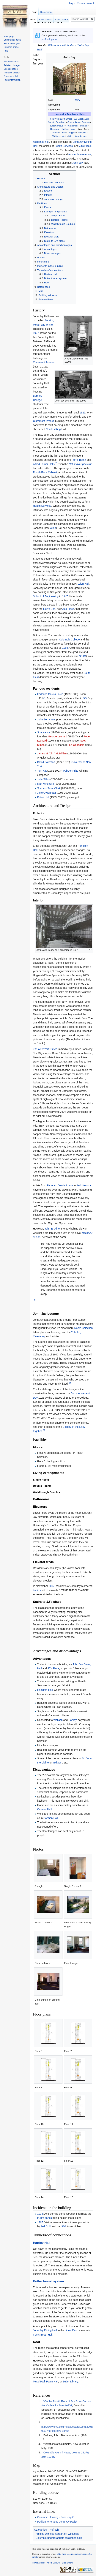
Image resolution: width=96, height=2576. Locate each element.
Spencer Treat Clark (48, 788)
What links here (11, 61)
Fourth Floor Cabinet (45, 472)
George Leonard (57, 736)
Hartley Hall (41, 2243)
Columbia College (69, 639)
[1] (56, 463)
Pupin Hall (52, 2381)
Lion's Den (49, 608)
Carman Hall (44, 1809)
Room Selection (83, 1327)
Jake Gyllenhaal (46, 792)
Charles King (53, 429)
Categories (40, 2529)
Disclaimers (67, 2563)
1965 (65, 647)
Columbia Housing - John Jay (54, 2517)
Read (33, 19)
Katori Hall (43, 797)
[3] (34, 1300)
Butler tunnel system (48, 2281)
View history (61, 19)
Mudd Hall (39, 2381)
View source (45, 19)
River (63, 133)
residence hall (41, 141)
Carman (85, 122)
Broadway (61, 122)
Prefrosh (54, 2529)
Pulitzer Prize (70, 770)
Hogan (73, 129)
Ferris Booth (79, 459)
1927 (77, 100)
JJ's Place (85, 145)
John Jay (82, 129)
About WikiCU (53, 2563)
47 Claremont (71, 126)
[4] (70, 1383)
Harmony (54, 129)
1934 (40, 2213)
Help (6, 51)
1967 (40, 2222)
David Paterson (46, 762)
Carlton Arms (73, 122)
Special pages (11, 69)
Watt (64, 136)
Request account (85, 3)
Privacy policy (38, 2563)
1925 (82, 412)
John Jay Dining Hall (45, 2330)
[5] (44, 1430)
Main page (9, 36)
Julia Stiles (43, 779)
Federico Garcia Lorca (60, 1185)
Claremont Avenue (43, 362)
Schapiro (82, 133)
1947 (65, 596)
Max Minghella (45, 783)
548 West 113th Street (61, 119)
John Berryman (46, 719)
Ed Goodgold (76, 744)
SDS (64, 2226)
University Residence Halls (70, 114)
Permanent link (11, 76)
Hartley (64, 129)
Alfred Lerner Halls (44, 464)
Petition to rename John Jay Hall (56, 2521)
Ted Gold (46, 2226)
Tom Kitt (42, 770)
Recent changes (12, 43)
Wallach (56, 136)
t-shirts (37, 1590)
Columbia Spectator (80, 464)
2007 (51, 1585)
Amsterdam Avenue (79, 154)
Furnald (83, 126)
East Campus (56, 126)
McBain (55, 133)
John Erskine (52, 1228)
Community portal (12, 39)
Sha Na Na (43, 732)
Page (34, 12)
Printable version (12, 72)
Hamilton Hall (45, 1689)
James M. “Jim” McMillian (52, 753)
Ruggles (71, 133)
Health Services (63, 145)
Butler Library (70, 2381)
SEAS (82, 656)
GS (85, 698)
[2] (44, 697)
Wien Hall (83, 583)
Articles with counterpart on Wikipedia (57, 2533)
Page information (12, 80)
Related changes (12, 65)
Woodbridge (81, 136)
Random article (11, 47)
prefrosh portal (49, 39)
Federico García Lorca (50, 694)
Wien (70, 136)
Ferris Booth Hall (42, 2334)
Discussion (46, 12)
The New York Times (45, 1049)
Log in (72, 3)
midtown (57, 1762)
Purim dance (44, 2217)
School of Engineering (46, 596)
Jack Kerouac (84, 1185)
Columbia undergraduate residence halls (59, 2537)
